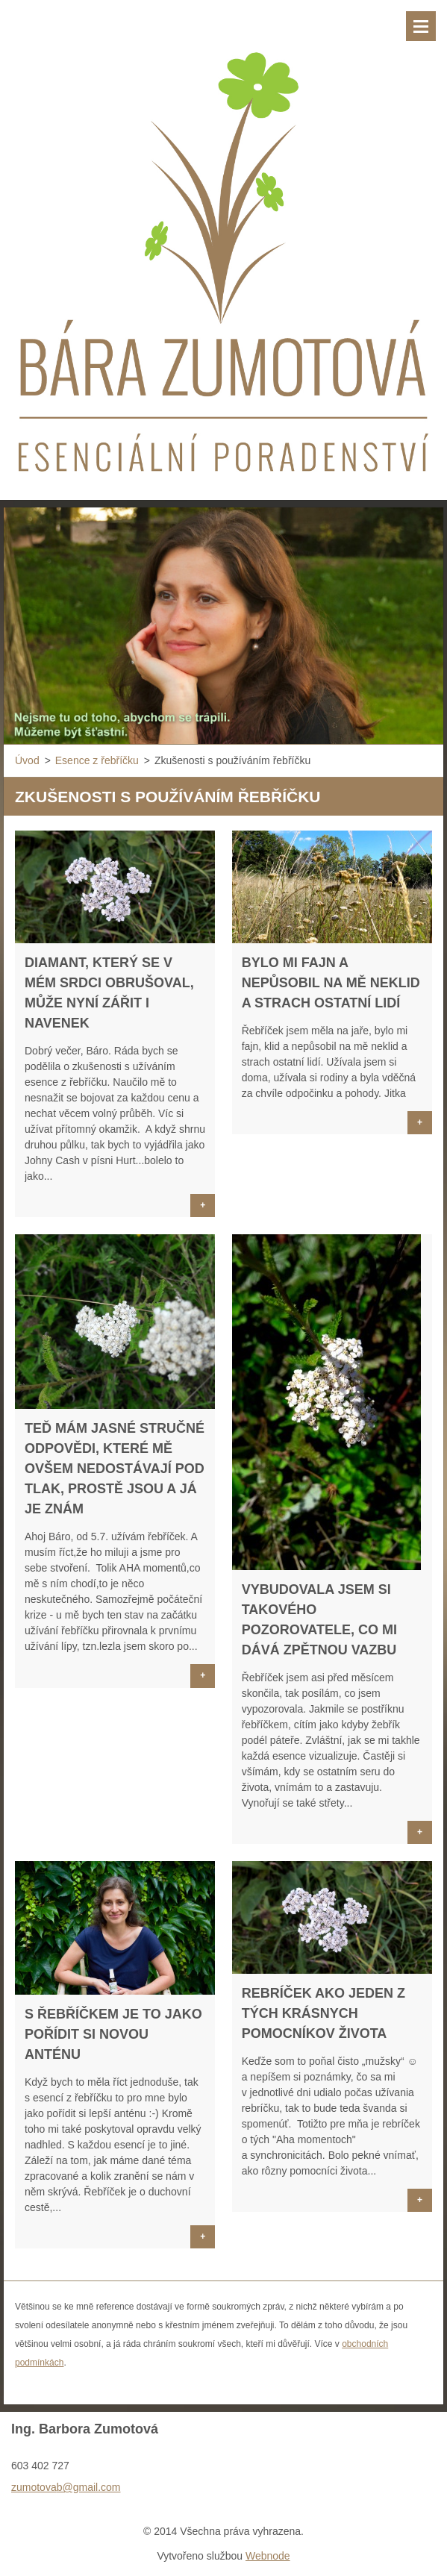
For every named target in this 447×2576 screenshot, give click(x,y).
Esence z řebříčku (97, 760)
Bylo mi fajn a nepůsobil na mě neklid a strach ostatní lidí (331, 982)
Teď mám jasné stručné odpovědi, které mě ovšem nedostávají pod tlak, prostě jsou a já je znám (114, 1468)
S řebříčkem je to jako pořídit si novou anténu (113, 2034)
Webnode (268, 2556)
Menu (421, 26)
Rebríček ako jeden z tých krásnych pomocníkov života (323, 2013)
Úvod (27, 760)
